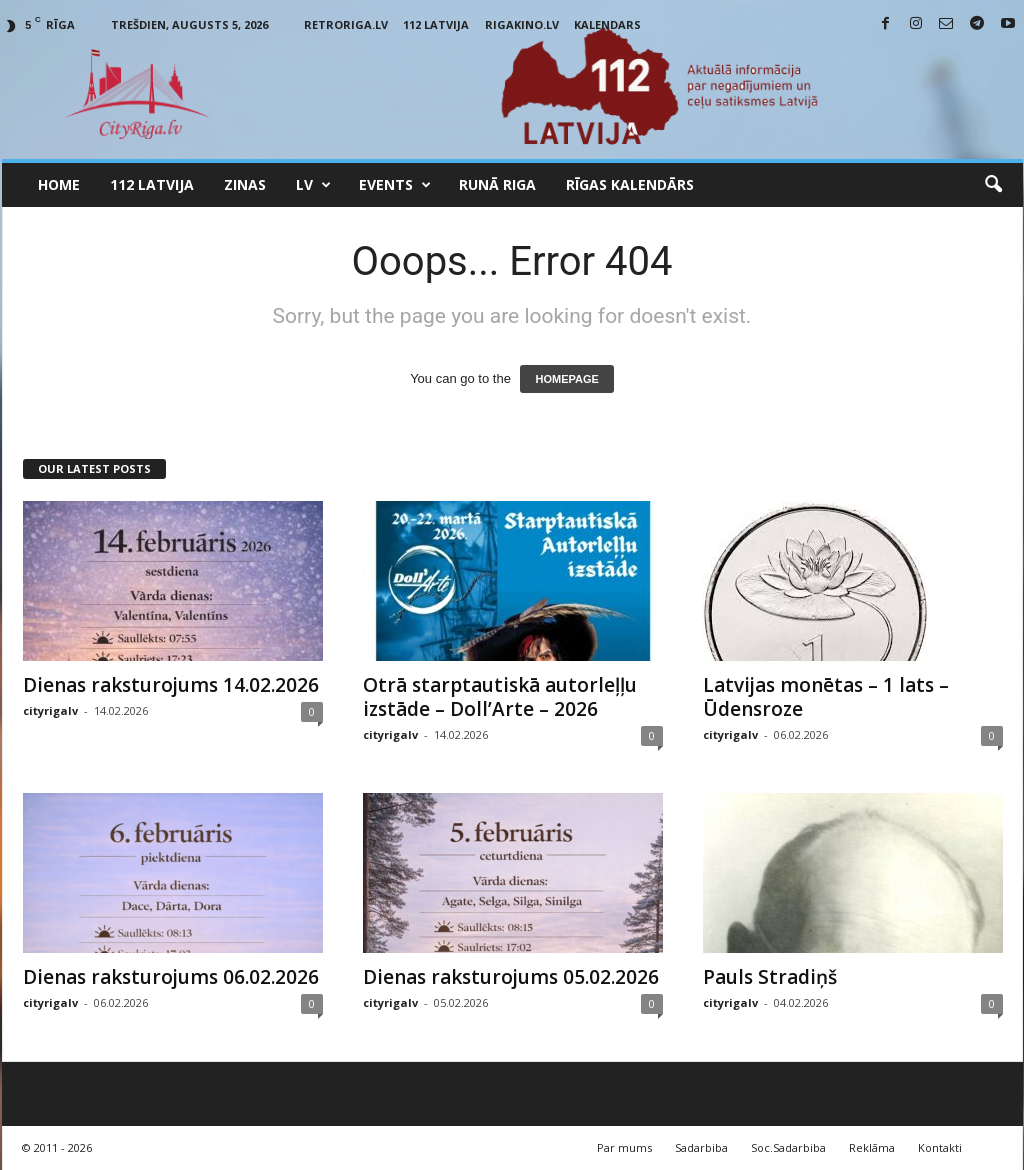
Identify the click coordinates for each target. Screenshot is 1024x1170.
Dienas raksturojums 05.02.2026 (511, 977)
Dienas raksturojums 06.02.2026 (171, 977)
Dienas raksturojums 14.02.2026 (171, 685)
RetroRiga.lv (346, 24)
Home (59, 184)
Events (395, 185)
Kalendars (607, 24)
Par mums (624, 1147)
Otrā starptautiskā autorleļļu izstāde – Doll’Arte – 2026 (500, 697)
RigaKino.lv (522, 24)
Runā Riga (497, 184)
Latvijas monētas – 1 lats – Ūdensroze (826, 697)
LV (313, 185)
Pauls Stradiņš (770, 977)
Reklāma (872, 1147)
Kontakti (940, 1147)
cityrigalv (50, 710)
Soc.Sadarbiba (788, 1147)
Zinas (245, 184)
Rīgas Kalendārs (630, 184)
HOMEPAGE (566, 379)
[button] (993, 185)
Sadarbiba (701, 1147)
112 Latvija (436, 24)
